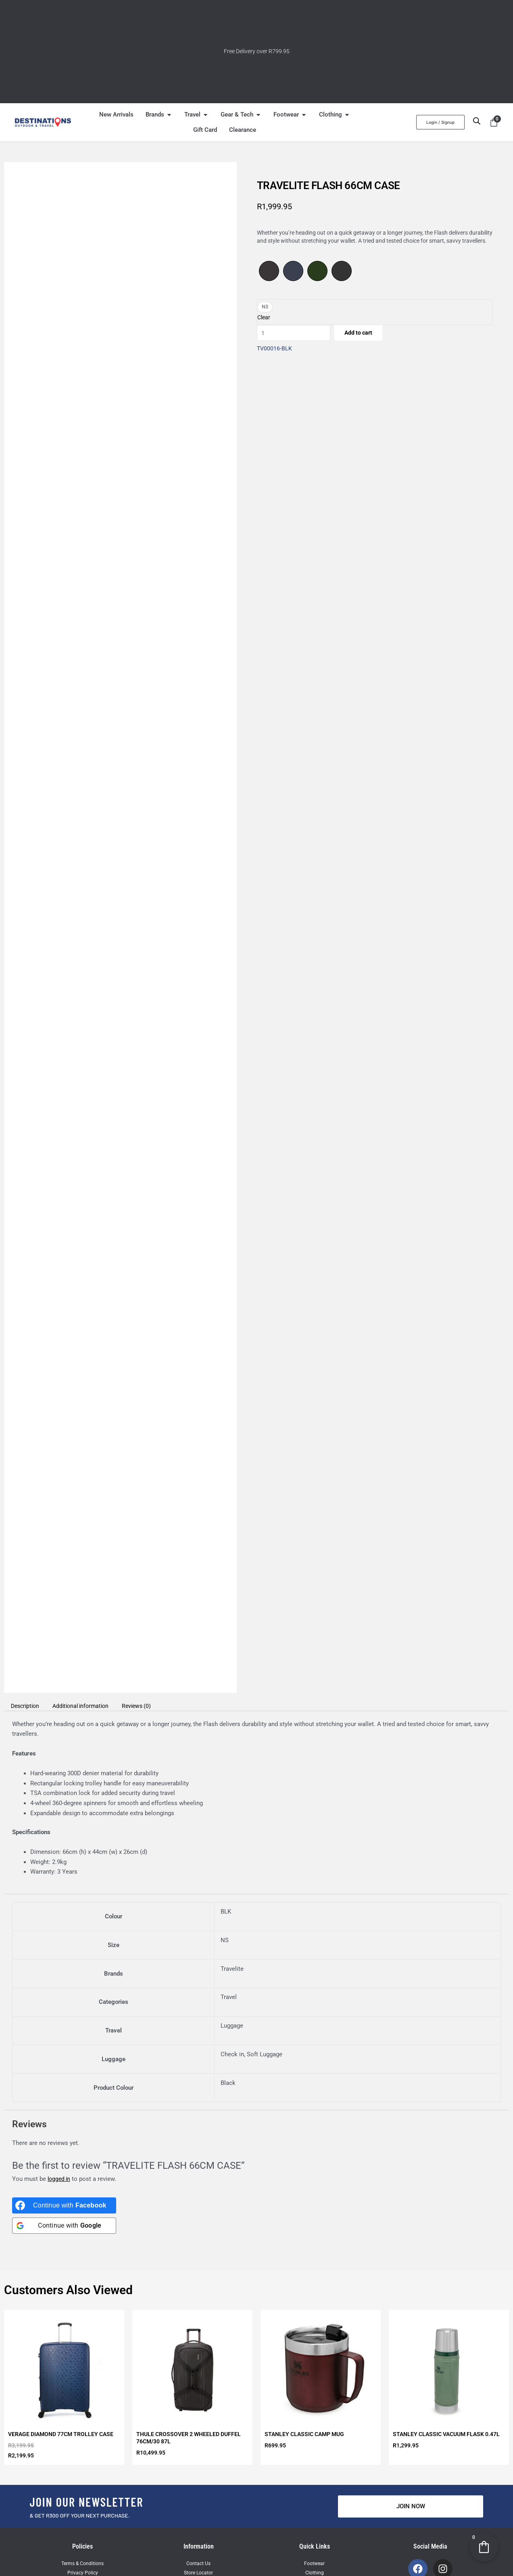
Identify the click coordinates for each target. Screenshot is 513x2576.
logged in (60, 2178)
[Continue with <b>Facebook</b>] (64, 2205)
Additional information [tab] (87, 1706)
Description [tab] (26, 1706)
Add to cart (367, 333)
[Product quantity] (297, 334)
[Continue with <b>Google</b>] (64, 2226)
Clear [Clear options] (264, 317)
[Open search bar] (477, 121)
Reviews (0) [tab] (147, 1706)
